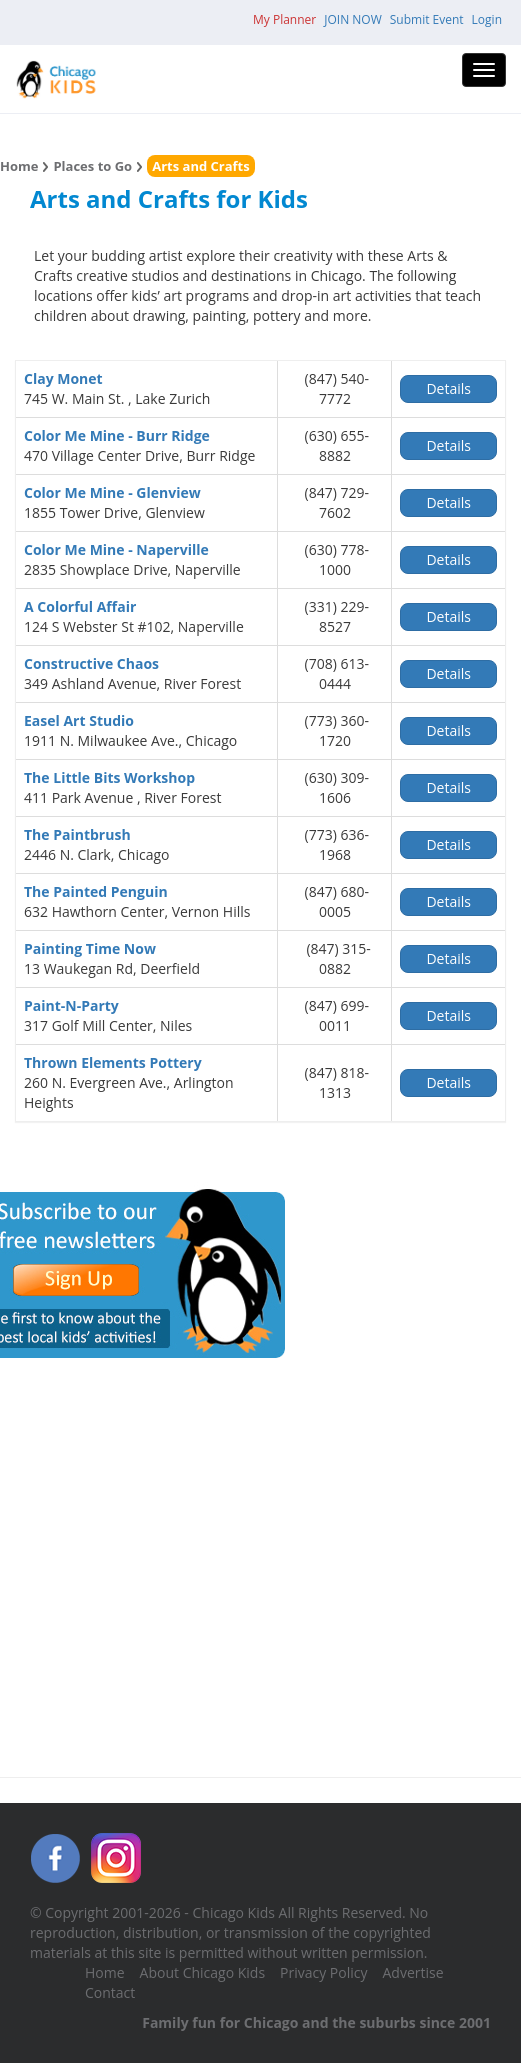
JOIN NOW (353, 19)
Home (19, 166)
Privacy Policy (323, 1972)
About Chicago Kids (202, 1972)
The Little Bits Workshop (109, 777)
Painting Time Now (90, 948)
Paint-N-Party (71, 1005)
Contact (110, 1992)
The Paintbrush (77, 834)
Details (448, 388)
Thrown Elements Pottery (113, 1062)
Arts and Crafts (201, 166)
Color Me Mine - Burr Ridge (117, 435)
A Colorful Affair (80, 606)
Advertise (413, 1972)
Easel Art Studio (79, 720)
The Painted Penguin (96, 891)
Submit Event (427, 19)
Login (487, 19)
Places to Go (92, 166)
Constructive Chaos (91, 663)
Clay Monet (63, 378)
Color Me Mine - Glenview (112, 492)
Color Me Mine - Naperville (116, 549)
